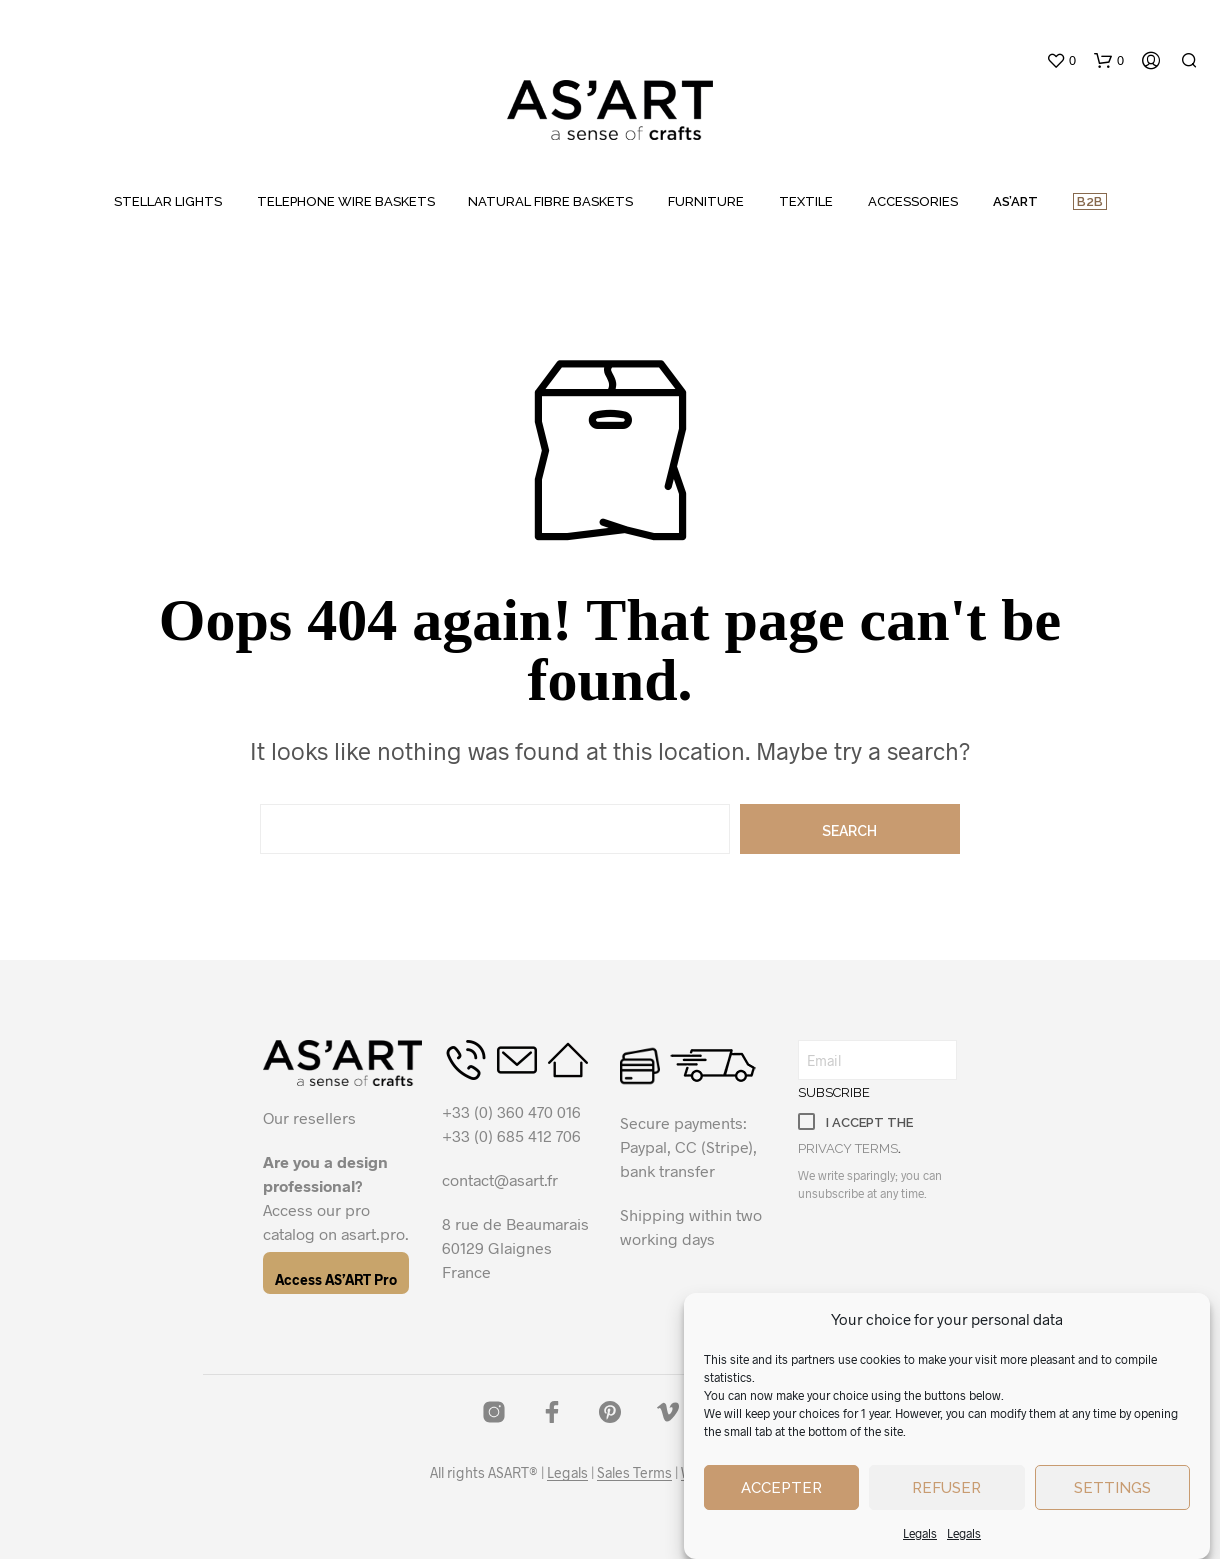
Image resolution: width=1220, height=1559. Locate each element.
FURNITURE (706, 201)
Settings (1112, 1492)
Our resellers (309, 1117)
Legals (920, 1537)
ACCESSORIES (913, 201)
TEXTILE (806, 201)
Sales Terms (634, 1473)
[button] (1061, 61)
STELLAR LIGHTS (168, 201)
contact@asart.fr (500, 1179)
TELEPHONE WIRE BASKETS (346, 201)
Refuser (946, 1492)
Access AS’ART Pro (336, 1279)
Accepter (781, 1492)
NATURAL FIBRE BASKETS (550, 201)
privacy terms (848, 1148)
